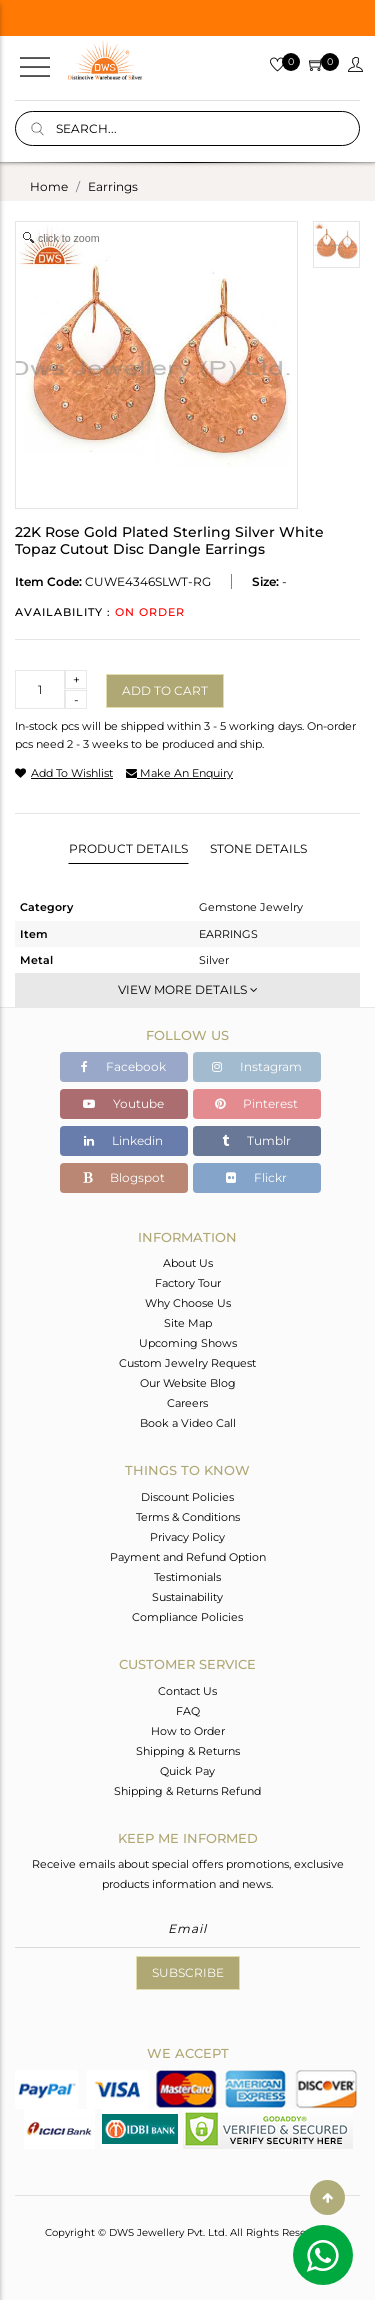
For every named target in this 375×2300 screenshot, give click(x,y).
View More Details (188, 989)
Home (49, 186)
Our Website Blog (188, 1383)
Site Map (188, 1323)
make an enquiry (179, 773)
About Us (188, 1263)
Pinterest (256, 1103)
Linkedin (123, 1140)
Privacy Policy (187, 1537)
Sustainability (187, 1597)
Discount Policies (187, 1497)
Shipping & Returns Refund (187, 1791)
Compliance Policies (187, 1617)
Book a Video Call (188, 1423)
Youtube (123, 1103)
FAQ (188, 1711)
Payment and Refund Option (188, 1557)
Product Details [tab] (128, 848)
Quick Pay (187, 1771)
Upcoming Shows (188, 1343)
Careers (187, 1403)
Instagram (257, 1066)
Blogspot (124, 1177)
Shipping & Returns (188, 1751)
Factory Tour (188, 1283)
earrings (113, 186)
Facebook (123, 1066)
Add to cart (165, 690)
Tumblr (256, 1140)
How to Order (188, 1731)
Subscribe (188, 1972)
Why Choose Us (188, 1303)
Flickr (256, 1177)
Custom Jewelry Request (187, 1363)
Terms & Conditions (188, 1517)
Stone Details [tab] (258, 848)
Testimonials (187, 1577)
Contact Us (187, 1691)
